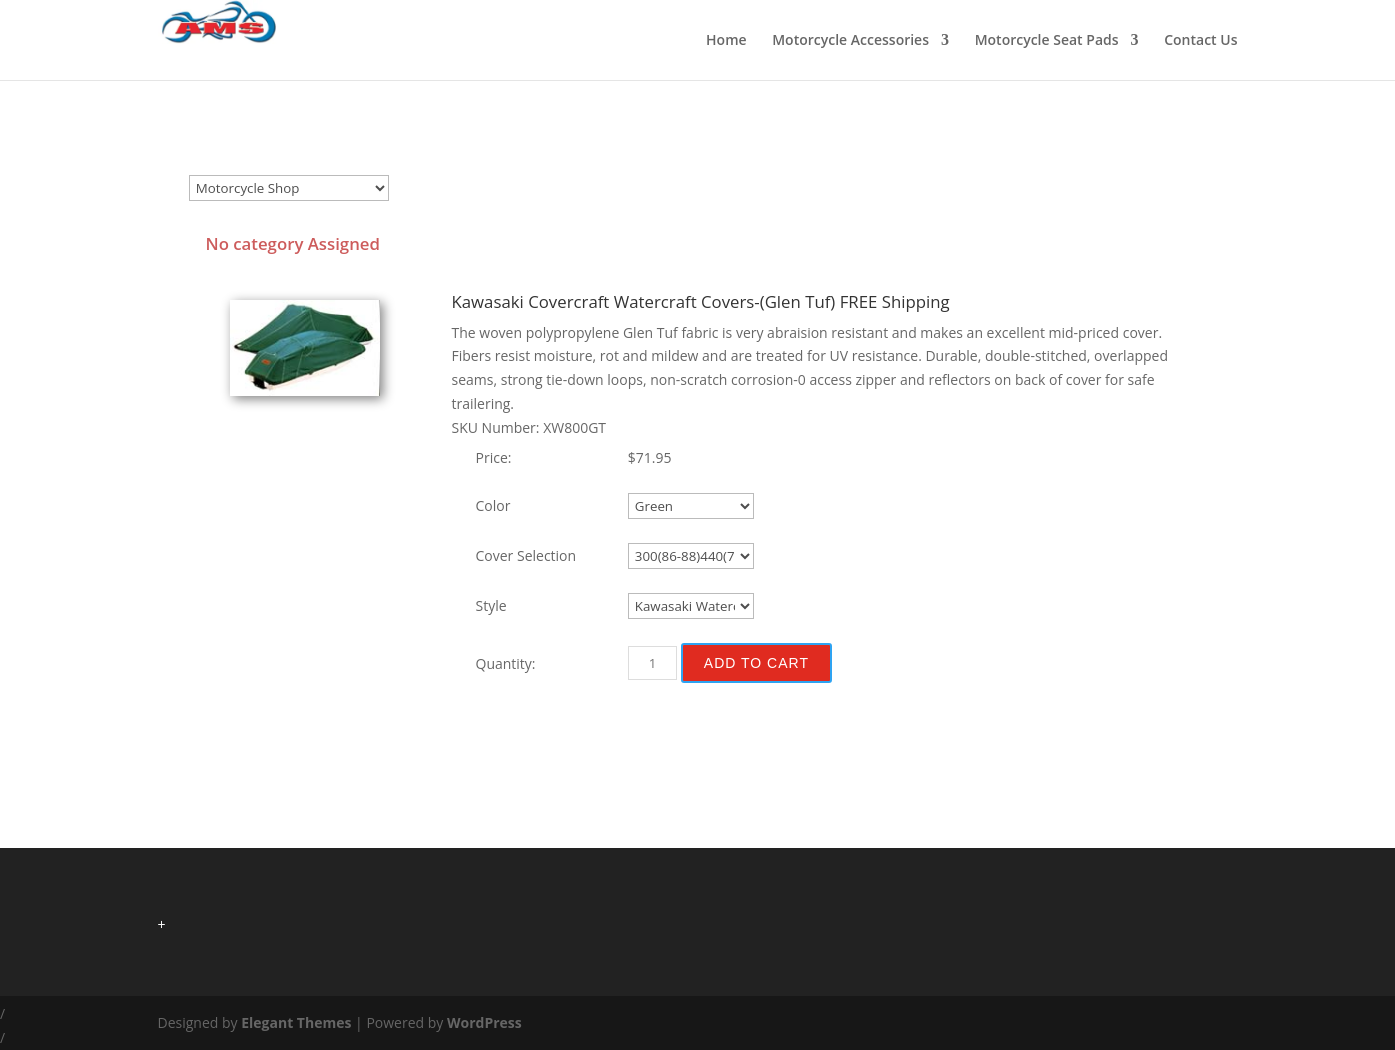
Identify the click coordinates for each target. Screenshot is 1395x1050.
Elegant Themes (296, 1022)
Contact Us (1200, 41)
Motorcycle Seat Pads (1047, 41)
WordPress (484, 1022)
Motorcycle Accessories (850, 41)
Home (726, 41)
